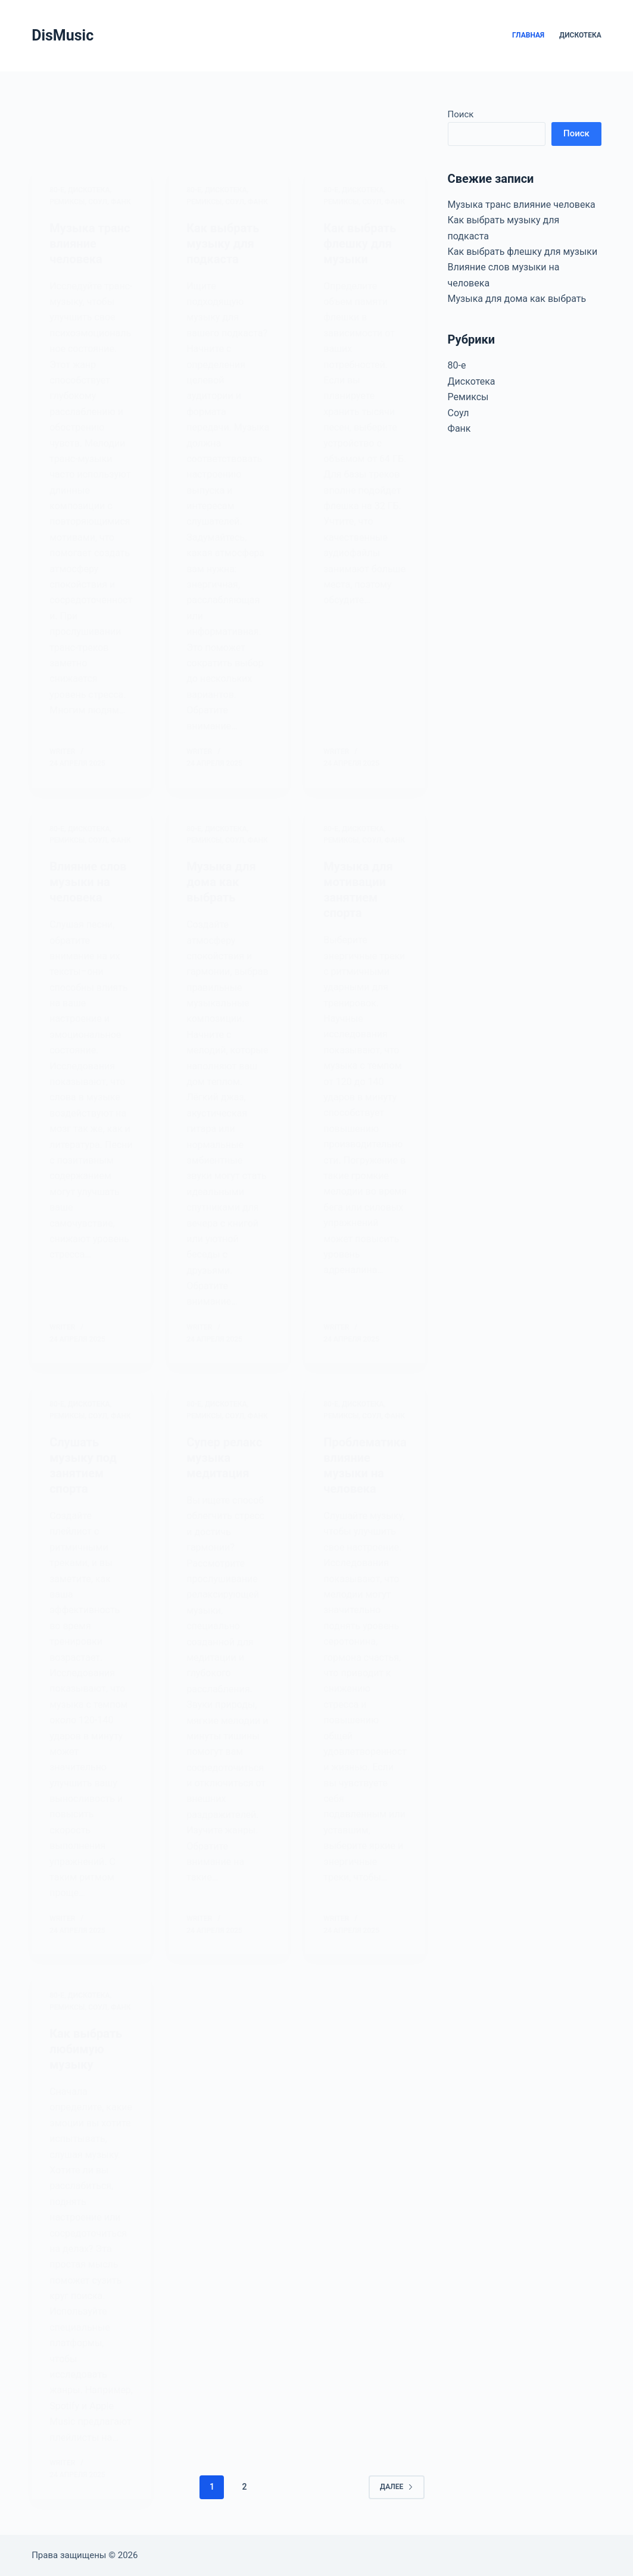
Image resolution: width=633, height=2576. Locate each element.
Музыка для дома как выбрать (517, 298)
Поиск (461, 114)
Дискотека (580, 35)
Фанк (459, 428)
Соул (458, 413)
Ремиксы (468, 397)
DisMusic (62, 35)
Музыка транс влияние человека (521, 204)
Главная (528, 35)
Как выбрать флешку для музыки (523, 251)
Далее (396, 2487)
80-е (457, 365)
